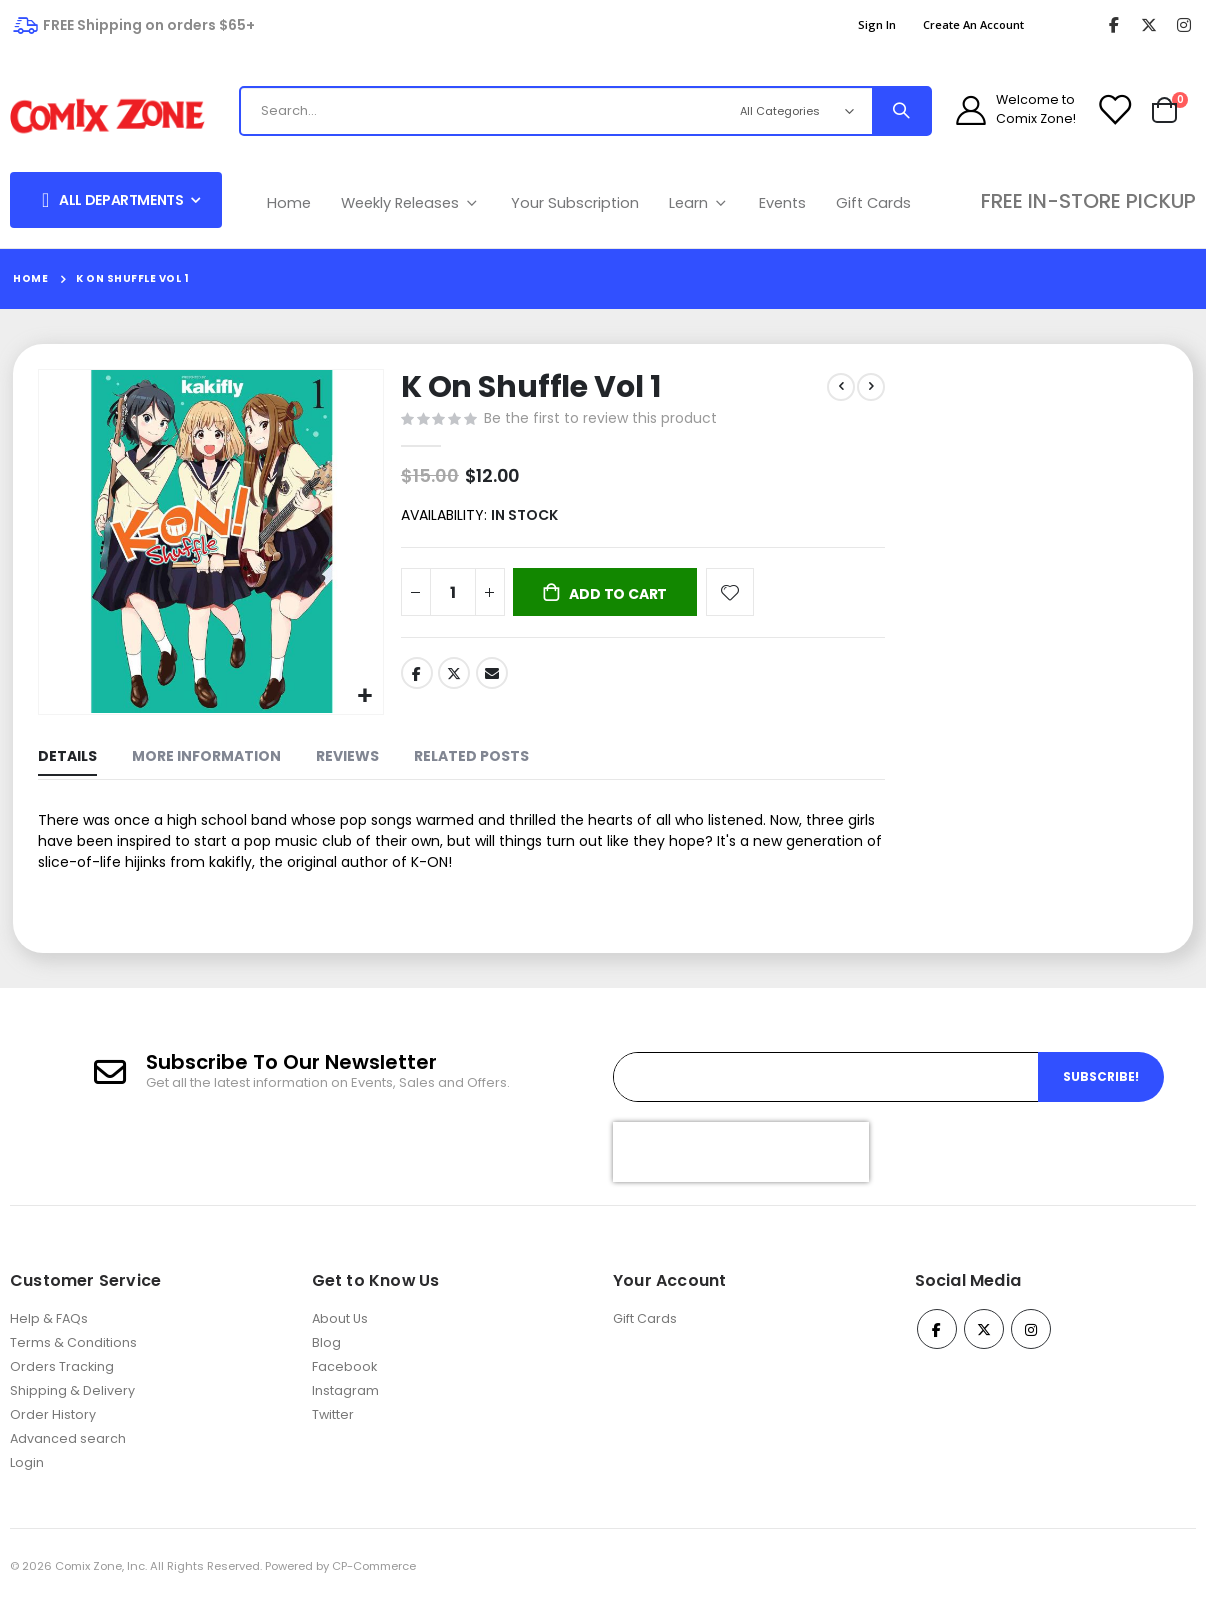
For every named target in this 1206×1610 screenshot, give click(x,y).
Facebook (415, 679)
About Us (340, 1325)
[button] (363, 694)
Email (490, 679)
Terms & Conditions (73, 1349)
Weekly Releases (411, 203)
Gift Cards (873, 203)
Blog (326, 1349)
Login (27, 1469)
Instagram (345, 1397)
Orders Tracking (62, 1373)
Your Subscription (575, 203)
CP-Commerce (374, 1573)
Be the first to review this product (598, 420)
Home (289, 203)
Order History (53, 1421)
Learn (699, 203)
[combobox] (489, 111)
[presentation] (741, 1159)
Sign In (877, 24)
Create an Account (973, 24)
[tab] (67, 757)
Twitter (452, 679)
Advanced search (68, 1445)
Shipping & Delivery (72, 1397)
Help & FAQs (49, 1325)
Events (782, 203)
